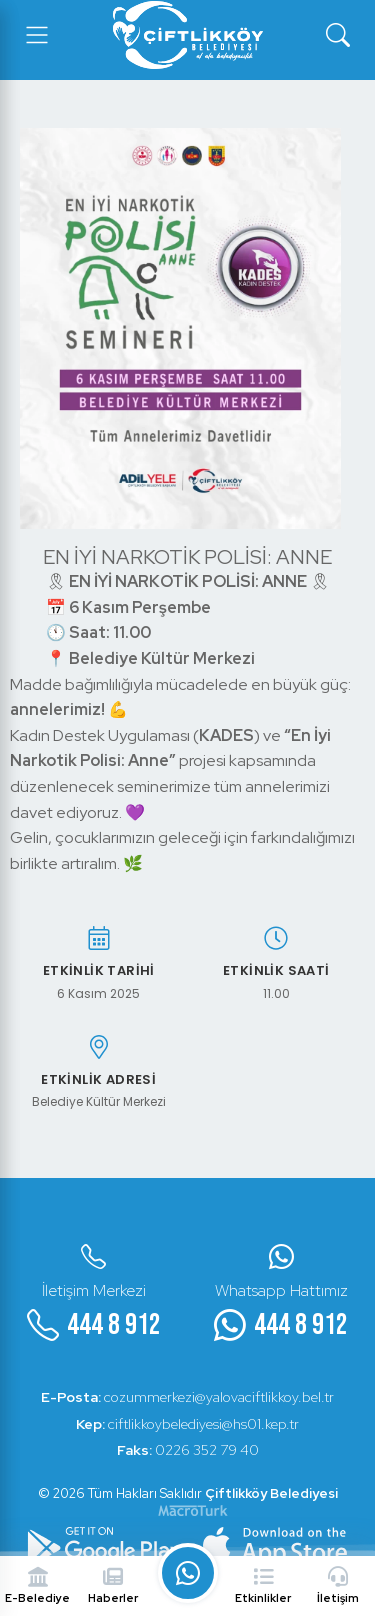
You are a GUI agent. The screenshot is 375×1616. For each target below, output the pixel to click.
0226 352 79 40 (188, 1450)
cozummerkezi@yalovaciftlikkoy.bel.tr (187, 1397)
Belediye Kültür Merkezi (99, 1102)
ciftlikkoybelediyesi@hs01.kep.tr (187, 1424)
